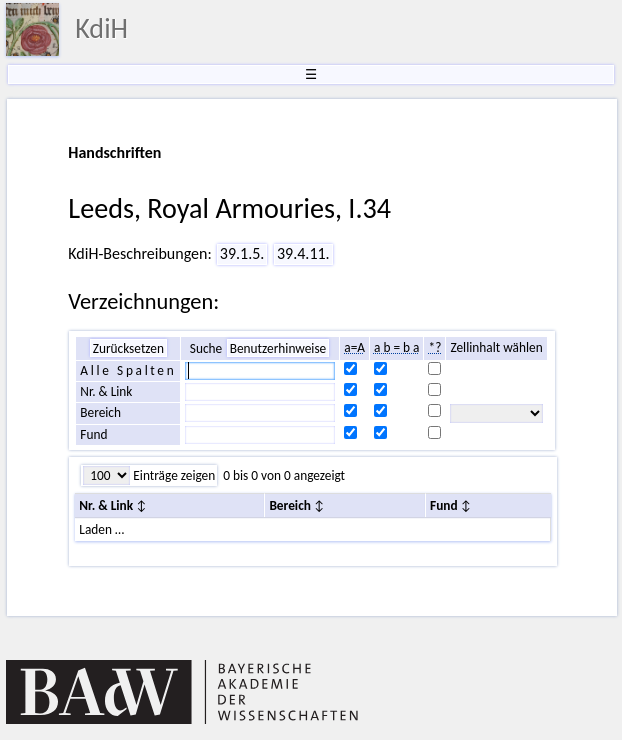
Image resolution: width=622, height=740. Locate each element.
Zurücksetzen (128, 348)
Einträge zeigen (172, 475)
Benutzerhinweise (278, 348)
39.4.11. (303, 253)
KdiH (101, 28)
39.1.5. (242, 253)
